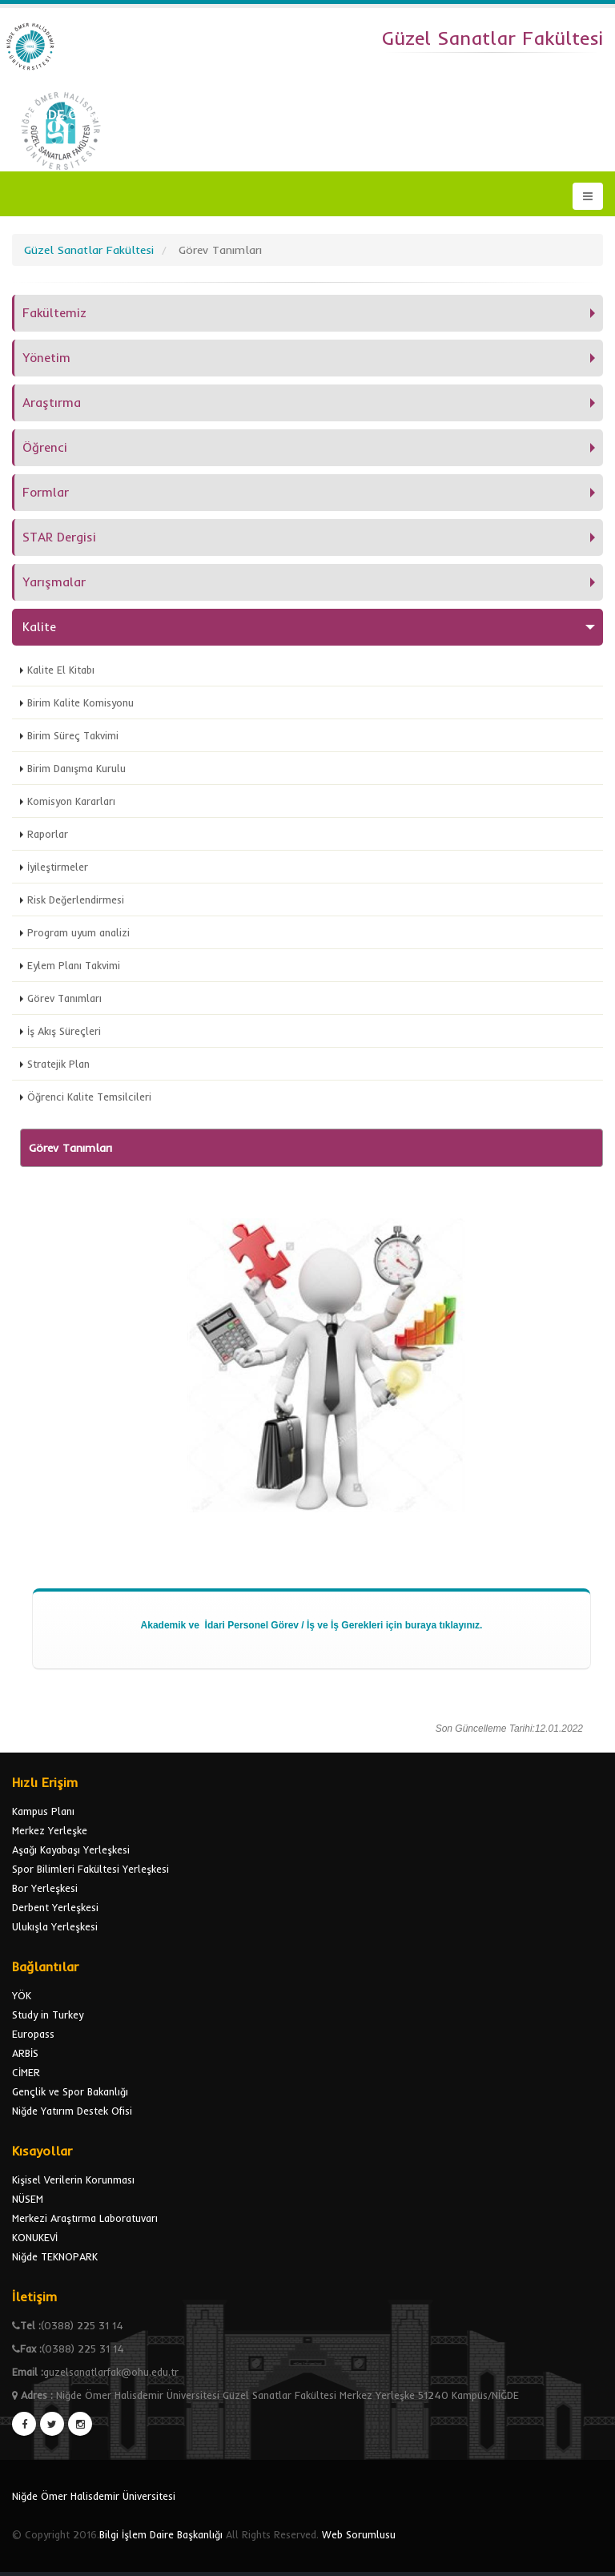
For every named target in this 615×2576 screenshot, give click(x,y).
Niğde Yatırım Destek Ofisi (72, 2110)
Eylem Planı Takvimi (73, 965)
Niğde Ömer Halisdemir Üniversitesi (93, 2495)
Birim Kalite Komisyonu (80, 702)
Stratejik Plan (58, 1063)
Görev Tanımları (64, 998)
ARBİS (25, 2053)
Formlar (45, 492)
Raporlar (47, 833)
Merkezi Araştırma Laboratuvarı (85, 2218)
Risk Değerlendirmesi (75, 899)
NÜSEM (27, 2198)
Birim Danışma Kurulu (76, 768)
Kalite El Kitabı (60, 669)
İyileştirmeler (57, 866)
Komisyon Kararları (71, 801)
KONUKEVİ (35, 2237)
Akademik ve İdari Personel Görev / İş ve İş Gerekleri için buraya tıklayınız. (312, 1625)
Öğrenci (44, 447)
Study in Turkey (47, 2014)
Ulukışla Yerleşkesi (55, 1926)
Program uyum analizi (78, 932)
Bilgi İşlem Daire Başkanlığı (161, 2534)
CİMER (26, 2072)
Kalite (39, 626)
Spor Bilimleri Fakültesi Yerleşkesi (90, 1868)
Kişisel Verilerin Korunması (73, 2179)
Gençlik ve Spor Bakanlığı (70, 2091)
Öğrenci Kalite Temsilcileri (89, 1096)
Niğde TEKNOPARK (55, 2256)
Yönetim (46, 357)
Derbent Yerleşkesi (55, 1907)
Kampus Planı (43, 1811)
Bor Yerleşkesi (45, 1888)
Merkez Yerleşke (49, 1830)
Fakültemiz (54, 312)
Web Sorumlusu (359, 2534)
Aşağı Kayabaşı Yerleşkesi (71, 1849)
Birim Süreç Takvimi (73, 735)
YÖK (21, 1995)
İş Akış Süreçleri (64, 1030)
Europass (33, 2033)
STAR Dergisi (59, 537)
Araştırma (51, 402)
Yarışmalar (54, 582)
